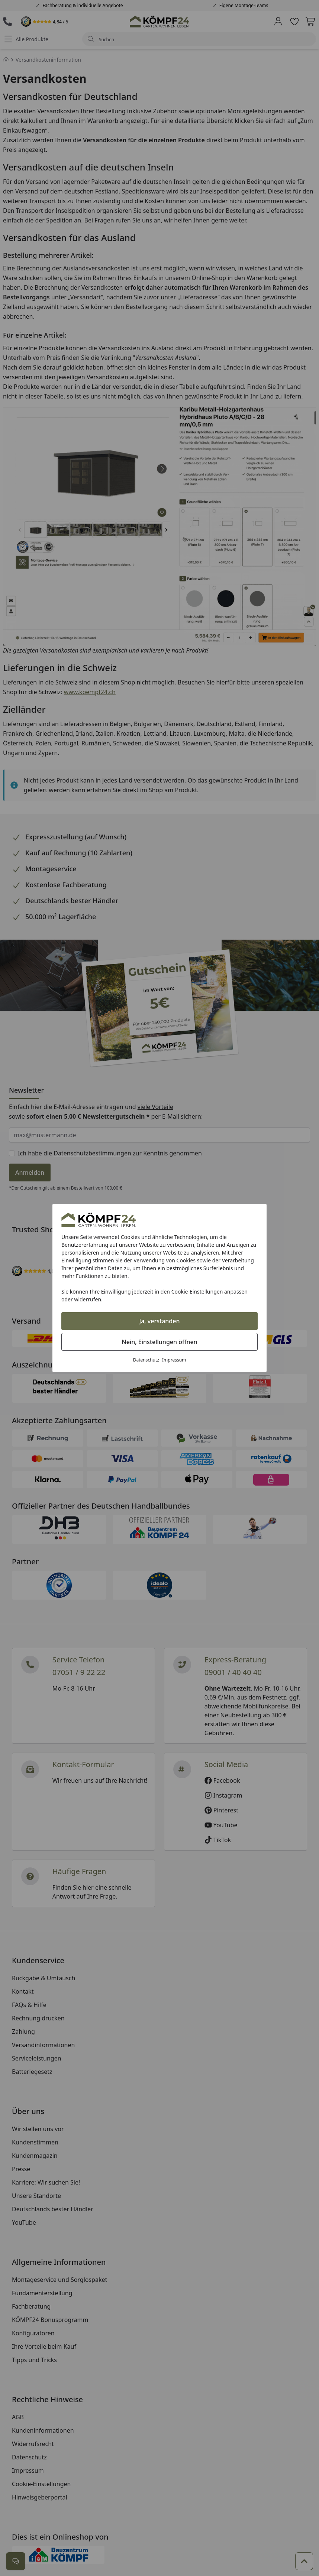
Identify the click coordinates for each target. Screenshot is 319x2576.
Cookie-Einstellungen (197, 1291)
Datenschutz (146, 1360)
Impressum (174, 1360)
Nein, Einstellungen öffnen (159, 1342)
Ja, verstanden (159, 1321)
